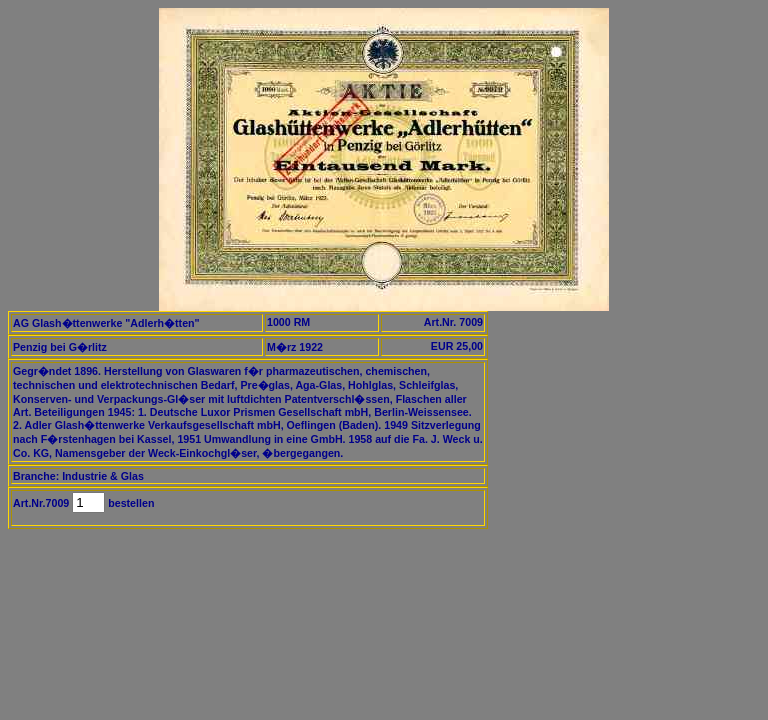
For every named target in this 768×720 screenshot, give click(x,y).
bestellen (129, 503)
